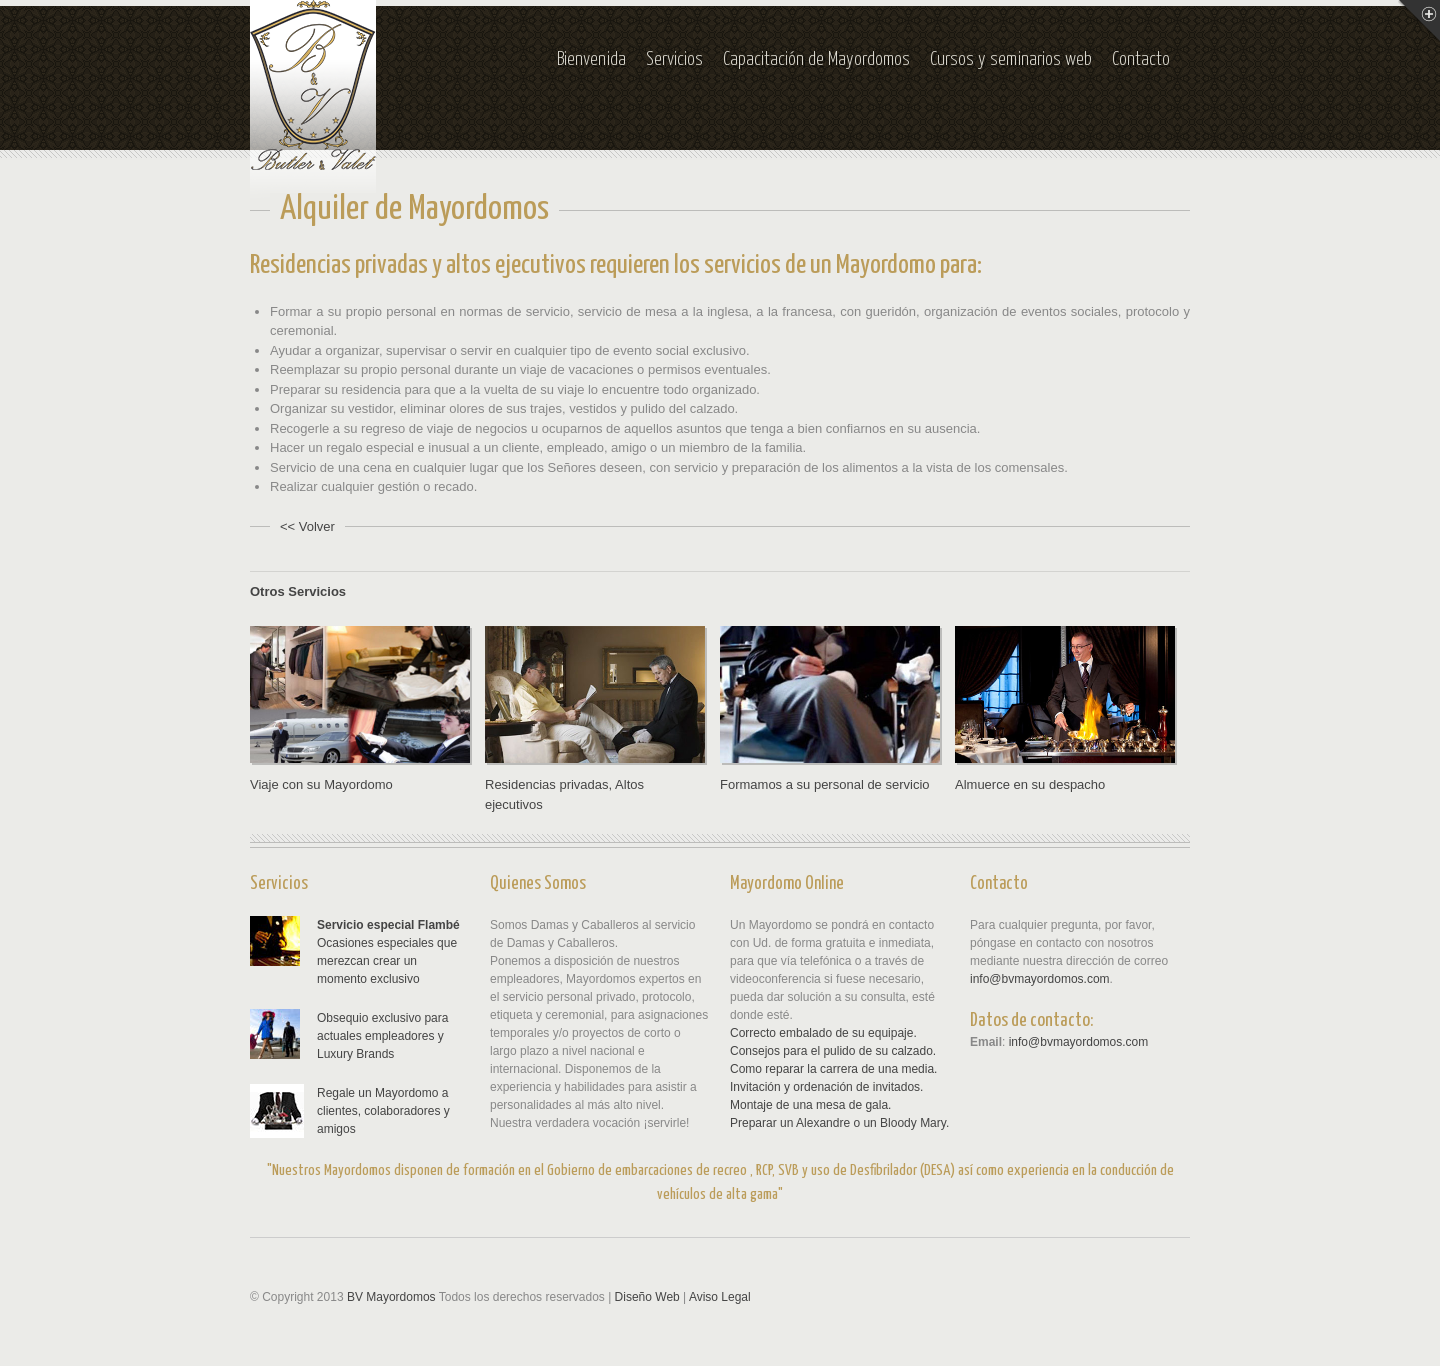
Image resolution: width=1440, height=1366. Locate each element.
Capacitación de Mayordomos (816, 59)
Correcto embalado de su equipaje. (823, 1033)
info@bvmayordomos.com (1040, 979)
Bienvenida (591, 59)
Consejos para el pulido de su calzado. (833, 1051)
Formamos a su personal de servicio (825, 784)
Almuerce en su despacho (1030, 784)
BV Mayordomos (391, 1297)
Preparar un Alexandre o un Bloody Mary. (839, 1123)
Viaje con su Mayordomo (321, 784)
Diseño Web (647, 1297)
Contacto (1141, 59)
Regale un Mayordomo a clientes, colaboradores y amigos (383, 1111)
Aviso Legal (720, 1297)
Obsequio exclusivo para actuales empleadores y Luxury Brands (382, 1036)
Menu (1419, 21)
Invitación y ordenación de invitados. (826, 1087)
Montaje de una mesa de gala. (810, 1105)
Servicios (674, 59)
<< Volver (307, 526)
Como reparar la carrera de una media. (833, 1069)
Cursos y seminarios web (1011, 59)
